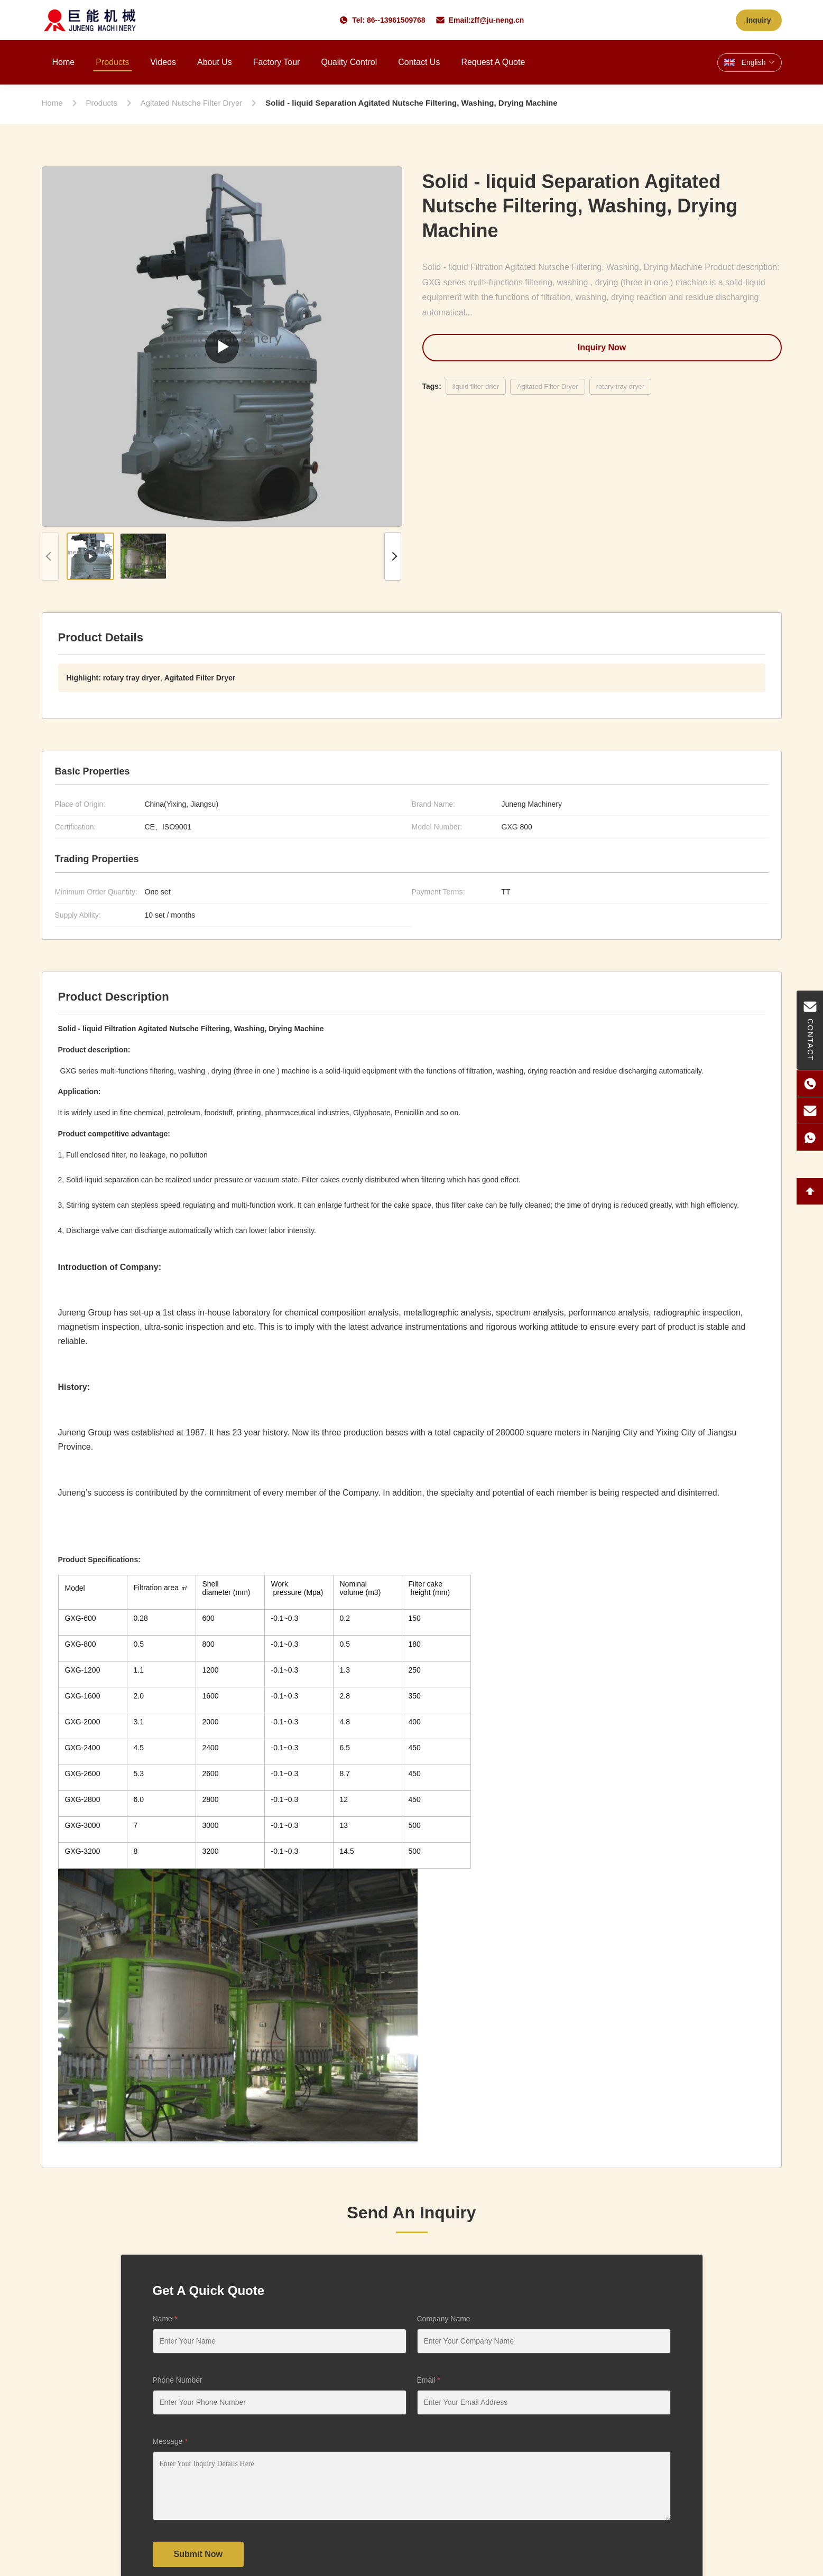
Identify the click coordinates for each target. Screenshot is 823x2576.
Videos (163, 62)
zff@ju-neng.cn (497, 20)
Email (428, 2380)
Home (63, 62)
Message (170, 2441)
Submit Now (198, 2554)
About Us (214, 62)
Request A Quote (493, 62)
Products (112, 62)
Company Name (443, 2318)
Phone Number (177, 2380)
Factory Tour (276, 62)
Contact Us (419, 62)
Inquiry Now (602, 347)
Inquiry (758, 20)
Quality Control (349, 62)
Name (165, 2318)
